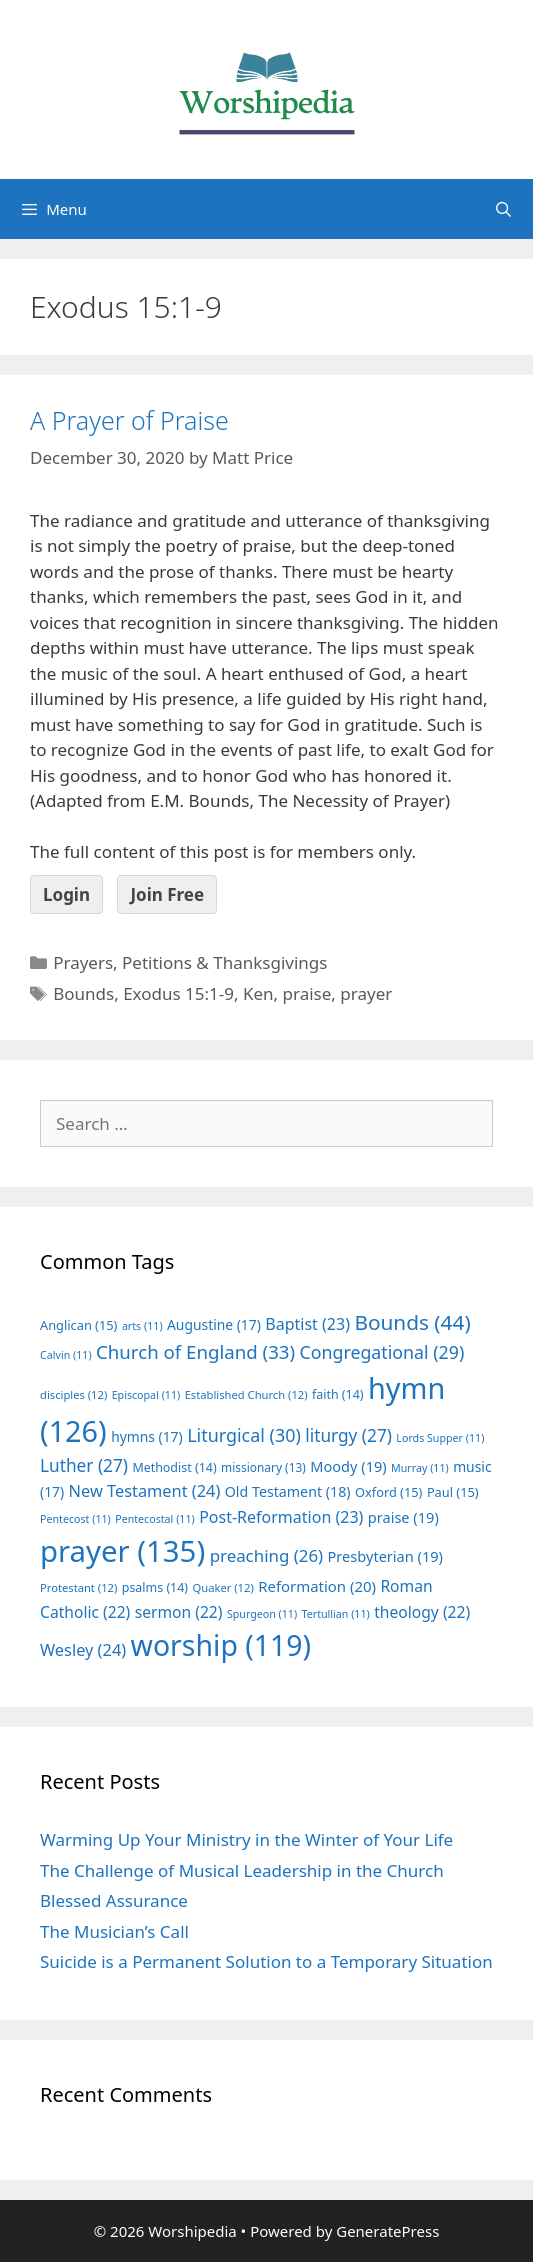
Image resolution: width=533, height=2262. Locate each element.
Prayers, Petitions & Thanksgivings (190, 962)
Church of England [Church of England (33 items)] (195, 1351)
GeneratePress (387, 2231)
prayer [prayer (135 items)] (122, 1551)
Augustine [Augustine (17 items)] (214, 1324)
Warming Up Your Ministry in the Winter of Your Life (246, 1839)
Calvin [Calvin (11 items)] (66, 1355)
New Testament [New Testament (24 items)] (145, 1491)
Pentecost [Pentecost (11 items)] (75, 1519)
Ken (258, 993)
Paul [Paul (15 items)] (453, 1492)
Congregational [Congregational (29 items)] (382, 1352)
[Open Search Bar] (503, 209)
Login (66, 894)
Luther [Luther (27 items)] (84, 1465)
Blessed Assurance (114, 1900)
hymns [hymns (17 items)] (147, 1436)
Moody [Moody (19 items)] (348, 1466)
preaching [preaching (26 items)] (267, 1555)
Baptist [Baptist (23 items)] (307, 1324)
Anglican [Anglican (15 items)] (78, 1325)
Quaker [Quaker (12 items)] (223, 1587)
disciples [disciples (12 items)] (73, 1394)
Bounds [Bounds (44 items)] (412, 1322)
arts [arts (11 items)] (142, 1326)
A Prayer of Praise (129, 420)
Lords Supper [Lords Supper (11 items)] (440, 1438)
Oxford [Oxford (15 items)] (388, 1492)
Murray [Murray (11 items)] (420, 1468)
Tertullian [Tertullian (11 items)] (336, 1614)
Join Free (167, 894)
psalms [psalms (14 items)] (155, 1587)
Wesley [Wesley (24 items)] (83, 1650)
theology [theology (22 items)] (422, 1612)
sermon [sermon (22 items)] (179, 1612)
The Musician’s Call (114, 1931)
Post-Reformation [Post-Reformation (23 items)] (281, 1517)
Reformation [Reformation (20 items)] (317, 1586)
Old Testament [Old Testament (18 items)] (288, 1491)
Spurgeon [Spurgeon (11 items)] (262, 1614)
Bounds (83, 993)
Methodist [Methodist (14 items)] (174, 1467)
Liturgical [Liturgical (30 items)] (244, 1435)
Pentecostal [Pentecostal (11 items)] (155, 1519)
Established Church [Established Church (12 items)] (246, 1394)
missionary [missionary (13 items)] (263, 1467)
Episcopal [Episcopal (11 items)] (146, 1395)
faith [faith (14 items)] (338, 1394)
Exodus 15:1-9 (178, 993)
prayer (366, 993)
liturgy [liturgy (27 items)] (348, 1435)
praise (307, 993)
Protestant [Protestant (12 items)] (78, 1587)
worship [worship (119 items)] (221, 1645)
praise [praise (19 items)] (403, 1517)
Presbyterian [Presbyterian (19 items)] (385, 1556)
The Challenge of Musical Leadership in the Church (242, 1870)
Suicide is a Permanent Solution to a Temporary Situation (266, 1961)
